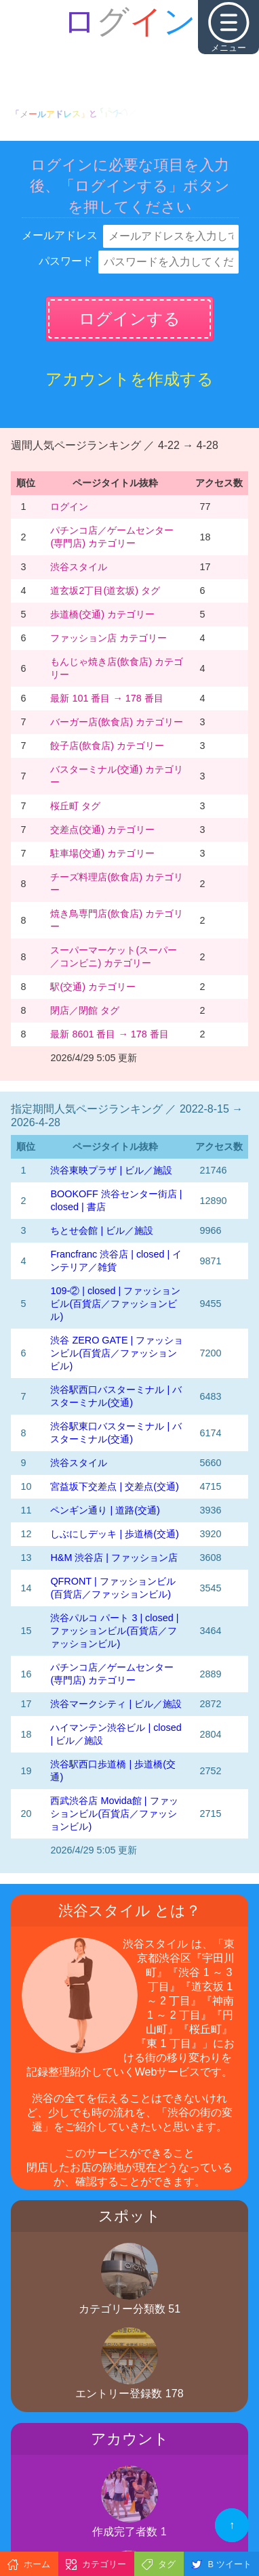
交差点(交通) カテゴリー (102, 829)
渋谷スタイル (78, 566)
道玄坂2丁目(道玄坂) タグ (105, 590)
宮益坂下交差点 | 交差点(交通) (114, 1486)
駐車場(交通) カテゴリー (102, 853)
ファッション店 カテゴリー (108, 637)
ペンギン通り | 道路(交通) (104, 1510)
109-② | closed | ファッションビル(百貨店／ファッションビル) (115, 1303)
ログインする (129, 318)
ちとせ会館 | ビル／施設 (101, 1230)
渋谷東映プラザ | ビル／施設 (111, 1170)
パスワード (66, 261)
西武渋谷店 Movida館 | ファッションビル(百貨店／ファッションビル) (114, 1813)
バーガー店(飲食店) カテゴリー (116, 721)
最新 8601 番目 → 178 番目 (109, 1034)
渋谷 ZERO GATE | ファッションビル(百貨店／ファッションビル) (116, 1353)
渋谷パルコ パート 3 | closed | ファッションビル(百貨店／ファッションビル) (114, 1630)
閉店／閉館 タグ (84, 1010)
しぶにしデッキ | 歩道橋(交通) (114, 1533)
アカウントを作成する (129, 379)
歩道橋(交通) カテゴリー (102, 614)
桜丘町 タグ (75, 805)
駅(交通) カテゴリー (93, 986)
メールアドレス (60, 235)
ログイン (69, 506)
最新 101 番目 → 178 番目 (106, 698)
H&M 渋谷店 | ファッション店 (114, 1557)
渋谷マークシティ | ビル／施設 (116, 1703)
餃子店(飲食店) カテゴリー (107, 745)
